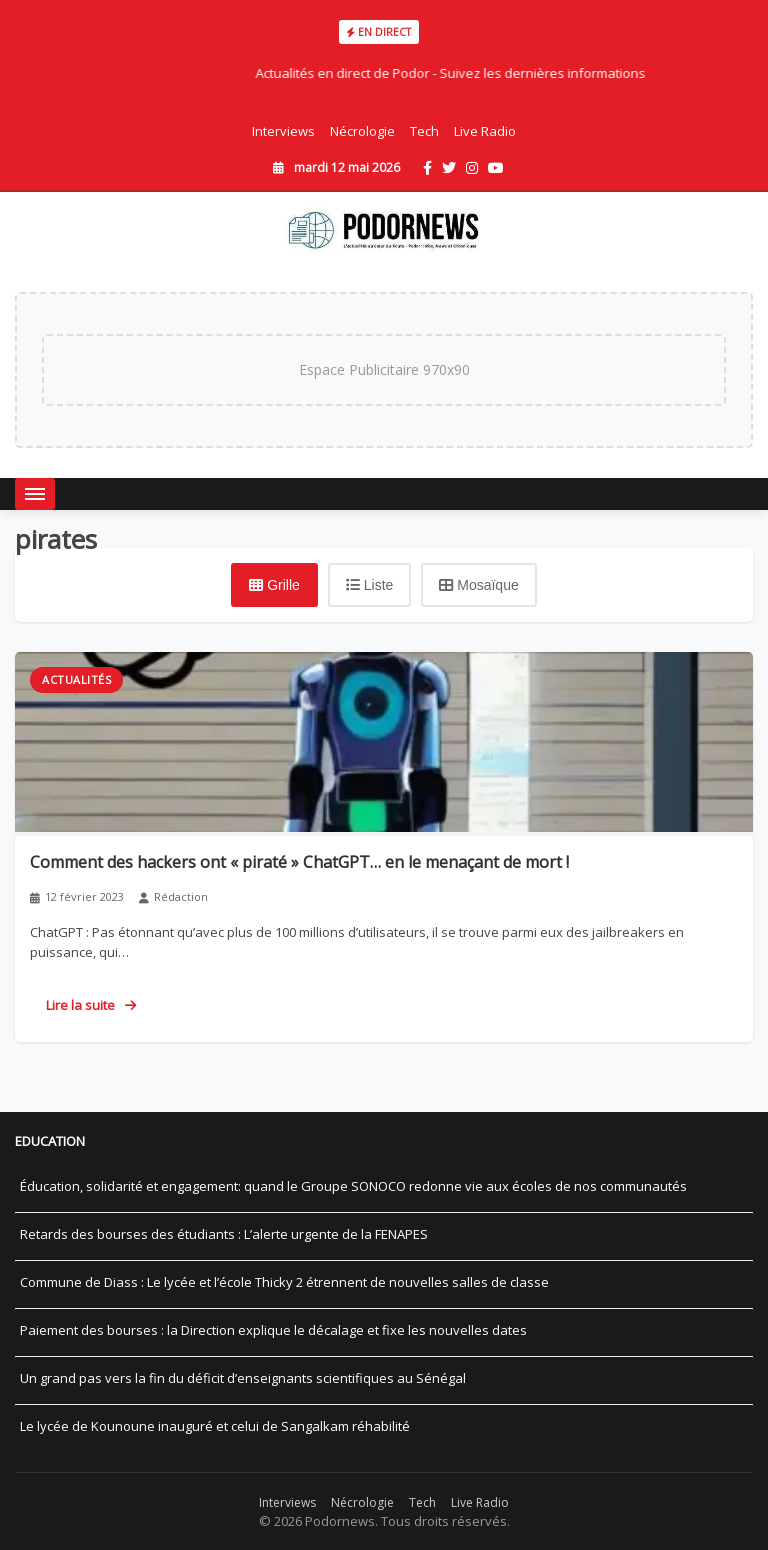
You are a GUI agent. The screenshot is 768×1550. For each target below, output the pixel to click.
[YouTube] (496, 168)
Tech (424, 131)
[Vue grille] (274, 585)
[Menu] (35, 494)
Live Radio (485, 131)
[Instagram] (472, 168)
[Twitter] (449, 168)
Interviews (283, 131)
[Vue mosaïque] (478, 585)
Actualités (76, 679)
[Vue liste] (369, 585)
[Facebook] (427, 168)
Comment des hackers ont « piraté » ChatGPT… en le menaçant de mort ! (299, 862)
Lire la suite (91, 1005)
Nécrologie (362, 131)
